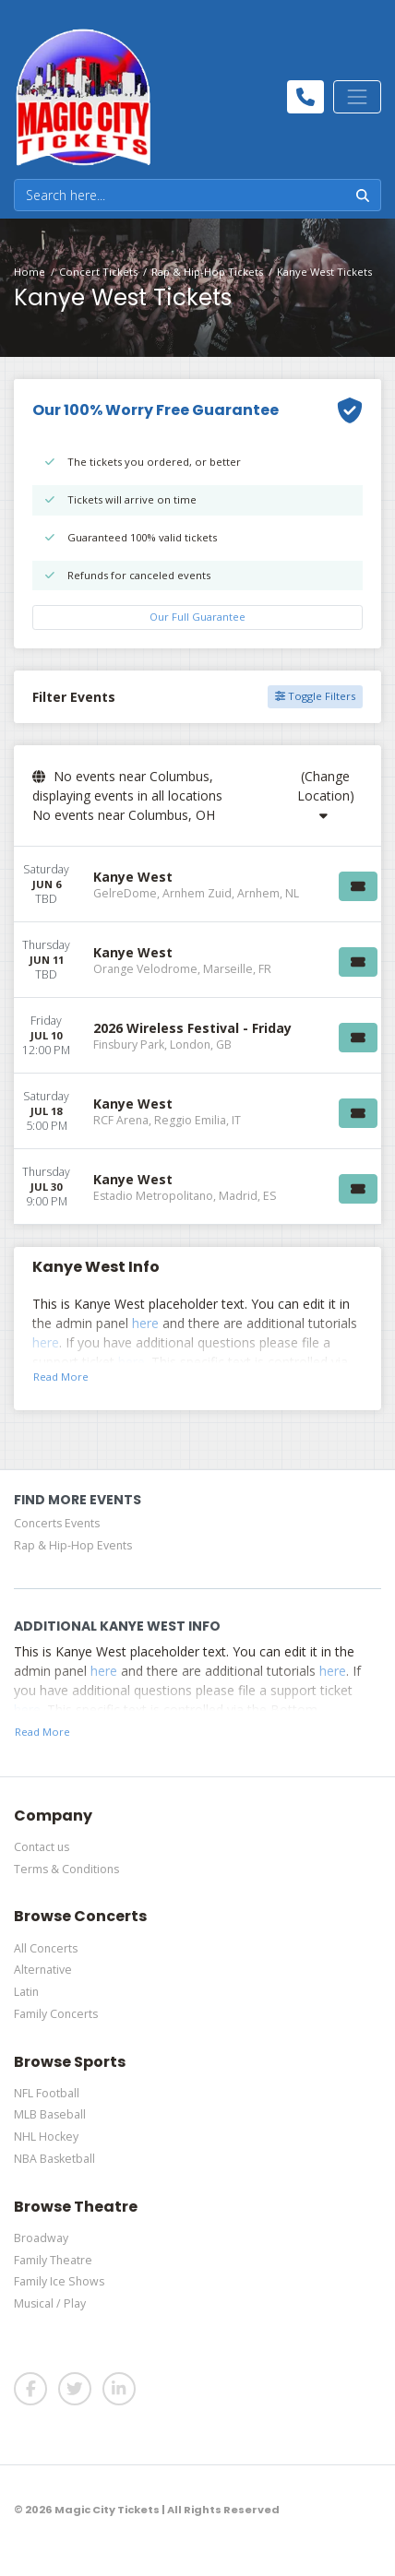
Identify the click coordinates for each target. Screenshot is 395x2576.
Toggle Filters (315, 696)
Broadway (41, 2238)
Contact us (41, 1847)
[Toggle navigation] (357, 96)
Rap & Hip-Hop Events (73, 1545)
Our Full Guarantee (197, 616)
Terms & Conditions (66, 1869)
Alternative (43, 1969)
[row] (197, 884)
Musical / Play (50, 2303)
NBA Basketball (54, 2158)
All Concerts (46, 1948)
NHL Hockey (46, 2136)
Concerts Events (57, 1523)
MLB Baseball (50, 2114)
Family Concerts (56, 2014)
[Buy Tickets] (358, 886)
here (145, 1323)
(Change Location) (325, 794)
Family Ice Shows (59, 2281)
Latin (26, 1992)
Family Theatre (53, 2260)
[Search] (180, 195)
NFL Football (46, 2093)
